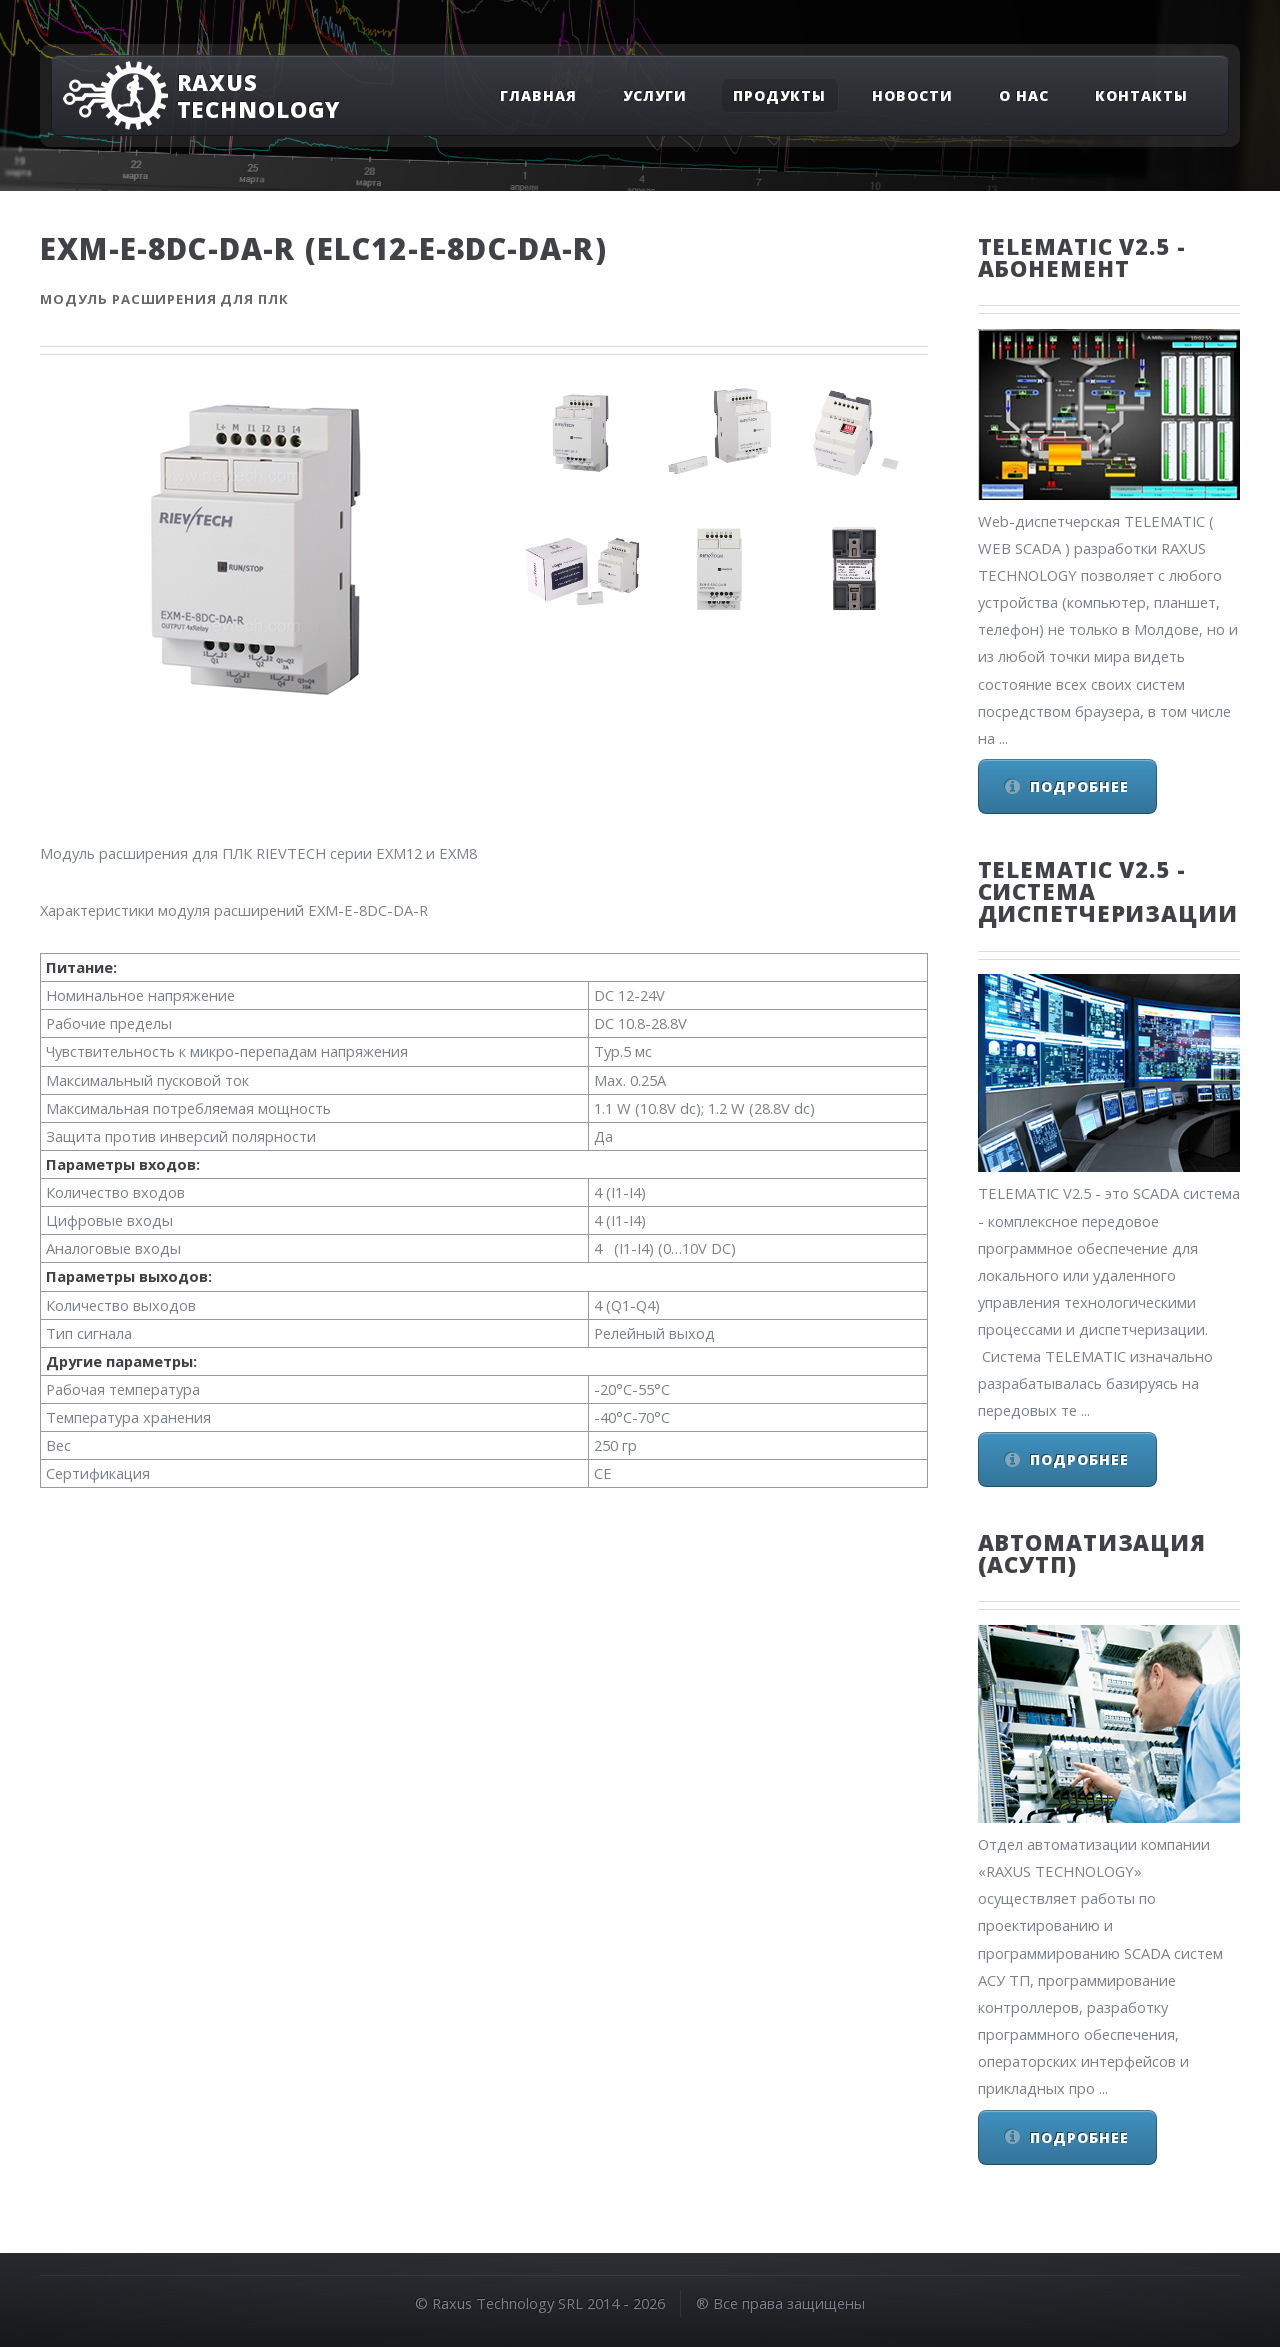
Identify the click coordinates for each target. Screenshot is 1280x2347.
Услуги (655, 95)
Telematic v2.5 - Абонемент (1082, 257)
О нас (1024, 95)
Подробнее (1079, 786)
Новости (912, 95)
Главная (538, 95)
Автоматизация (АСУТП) (1092, 1553)
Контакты (1141, 95)
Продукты (779, 95)
